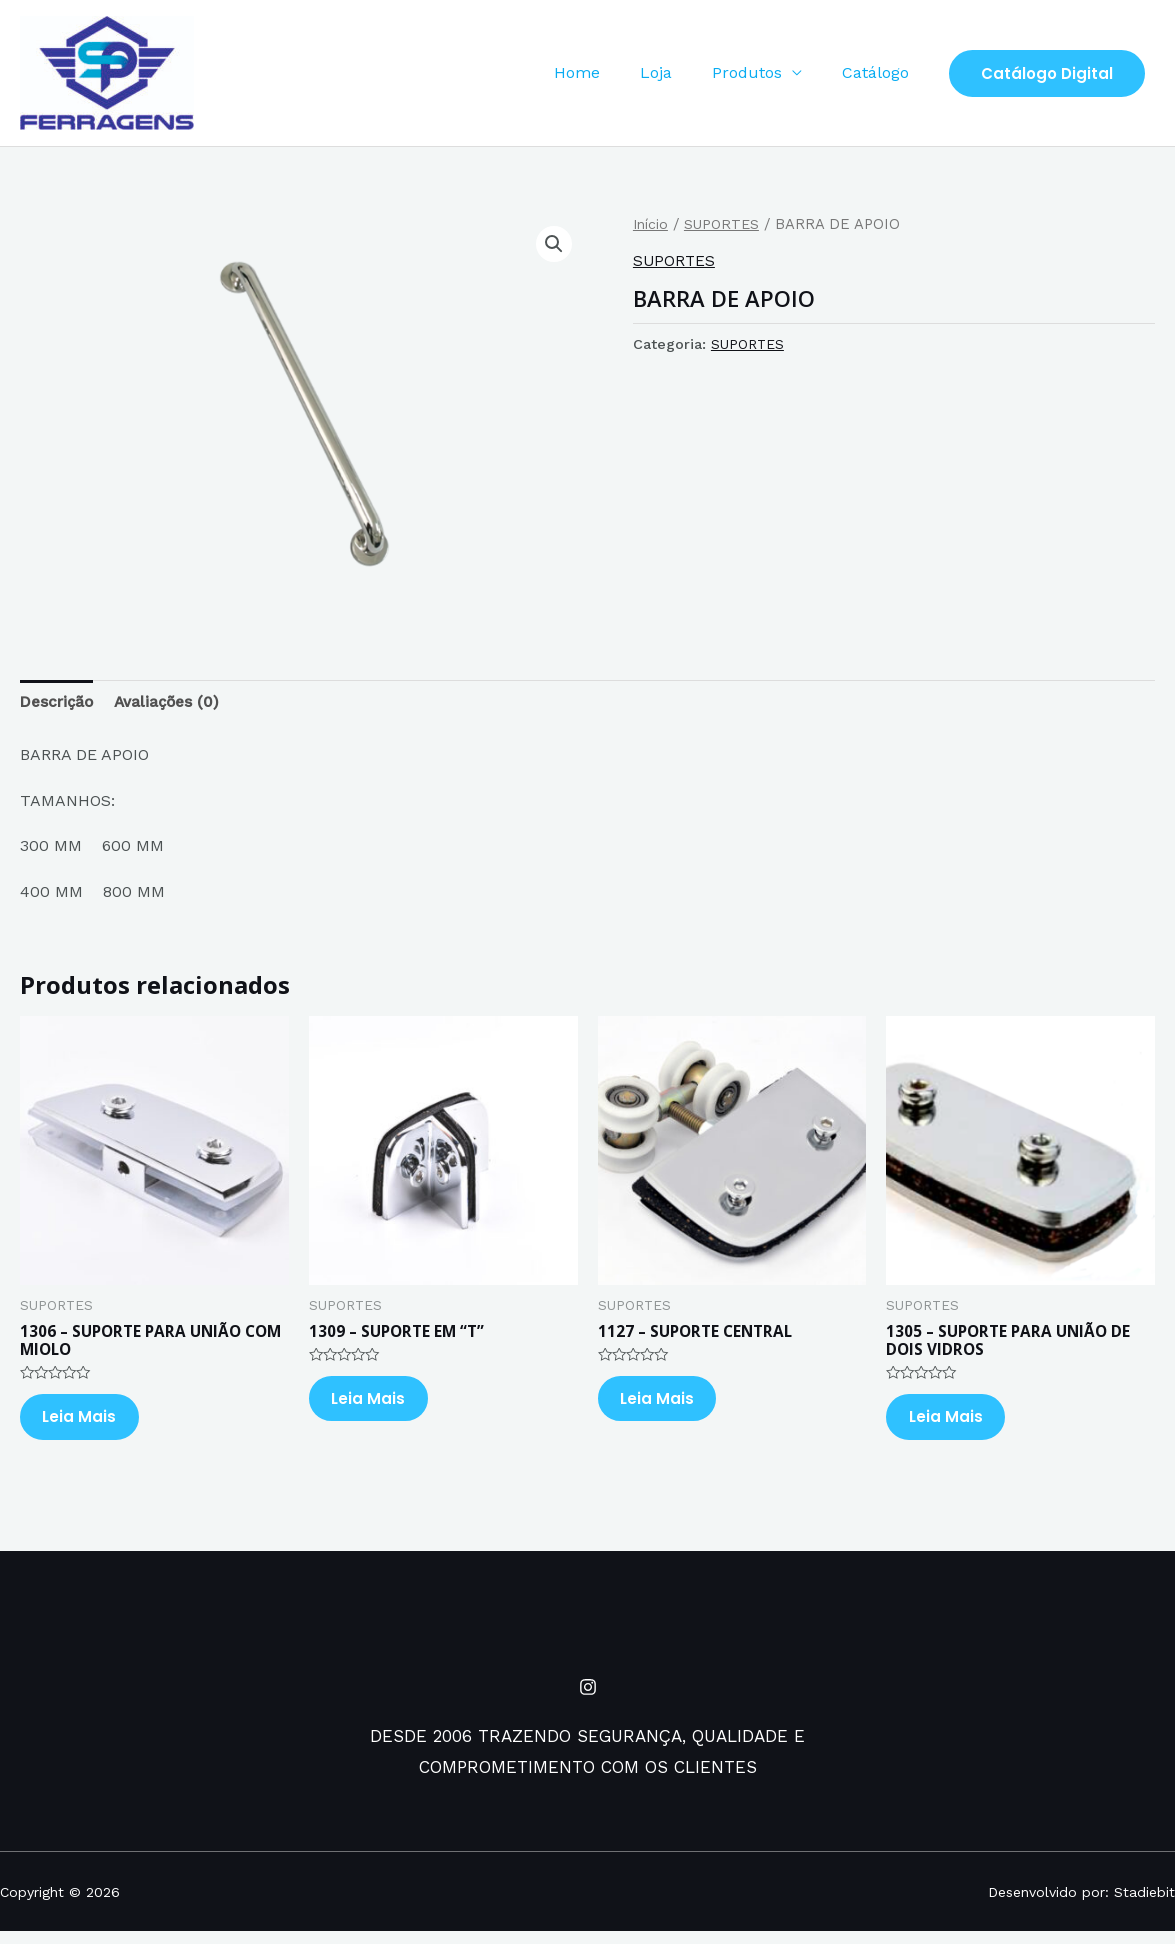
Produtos (759, 72)
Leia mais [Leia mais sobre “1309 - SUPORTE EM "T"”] (378, 1405)
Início (652, 224)
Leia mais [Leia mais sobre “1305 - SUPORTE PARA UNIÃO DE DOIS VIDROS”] (955, 1424)
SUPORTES (726, 224)
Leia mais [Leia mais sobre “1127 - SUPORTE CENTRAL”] (667, 1405)
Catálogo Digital (1047, 73)
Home (605, 72)
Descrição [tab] (59, 702)
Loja (676, 72)
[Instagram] (588, 1700)
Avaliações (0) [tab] (174, 702)
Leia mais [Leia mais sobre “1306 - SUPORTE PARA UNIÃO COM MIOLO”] (89, 1424)
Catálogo (879, 72)
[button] (554, 245)
